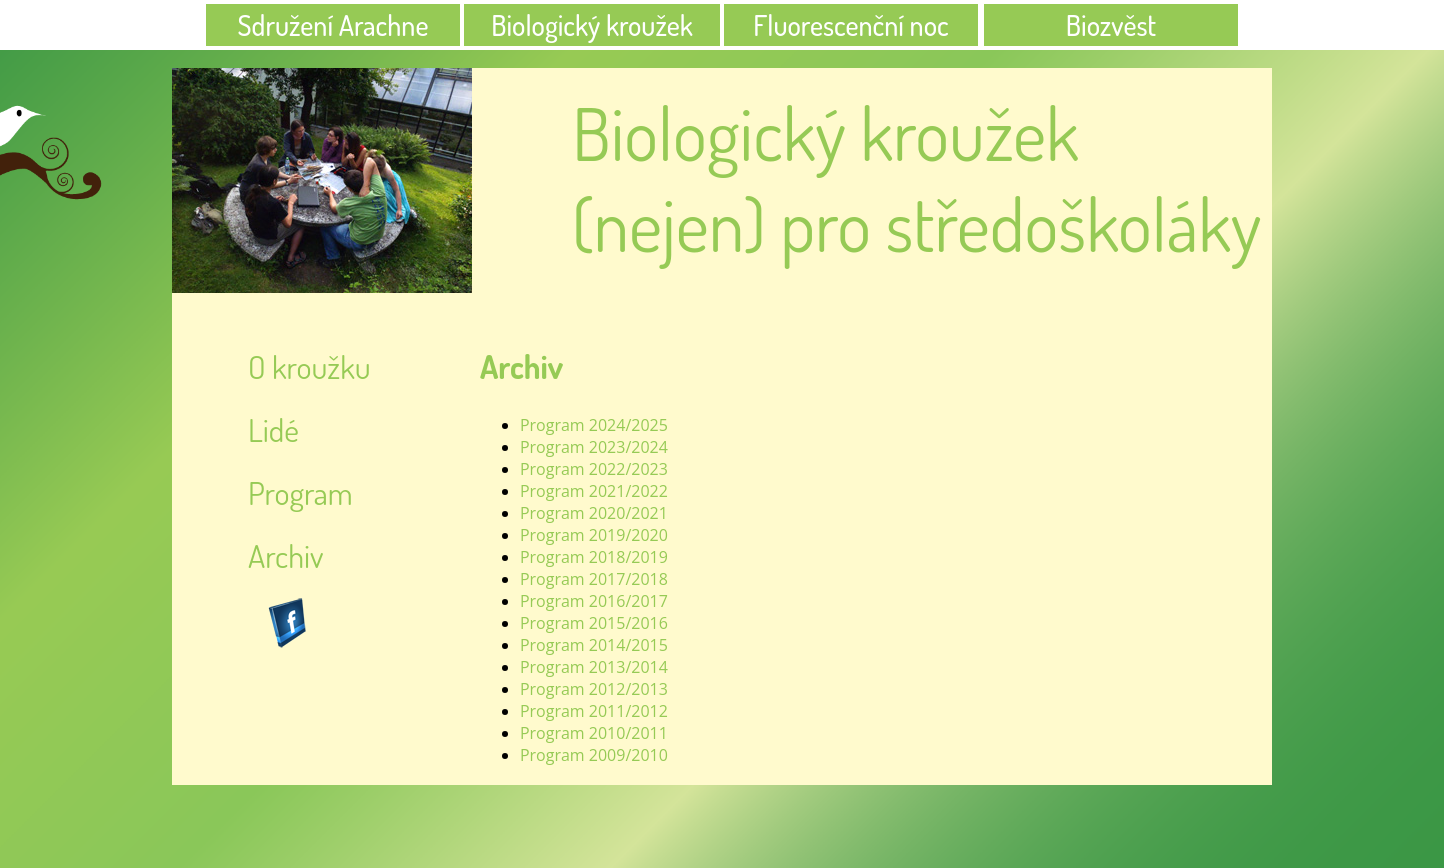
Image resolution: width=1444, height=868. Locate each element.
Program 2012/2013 (594, 689)
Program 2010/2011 (594, 733)
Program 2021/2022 (594, 491)
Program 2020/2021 (594, 513)
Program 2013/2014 (594, 667)
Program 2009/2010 (594, 755)
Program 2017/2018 (594, 579)
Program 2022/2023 (594, 469)
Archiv (286, 555)
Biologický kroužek (592, 25)
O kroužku (309, 366)
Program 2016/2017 (594, 601)
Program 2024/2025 (594, 425)
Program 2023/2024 (594, 447)
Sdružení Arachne (333, 25)
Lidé (273, 429)
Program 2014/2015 (594, 645)
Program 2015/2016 (594, 623)
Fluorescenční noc (850, 25)
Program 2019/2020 (594, 535)
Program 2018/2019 (594, 557)
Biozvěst (1111, 25)
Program (300, 492)
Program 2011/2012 (594, 711)
